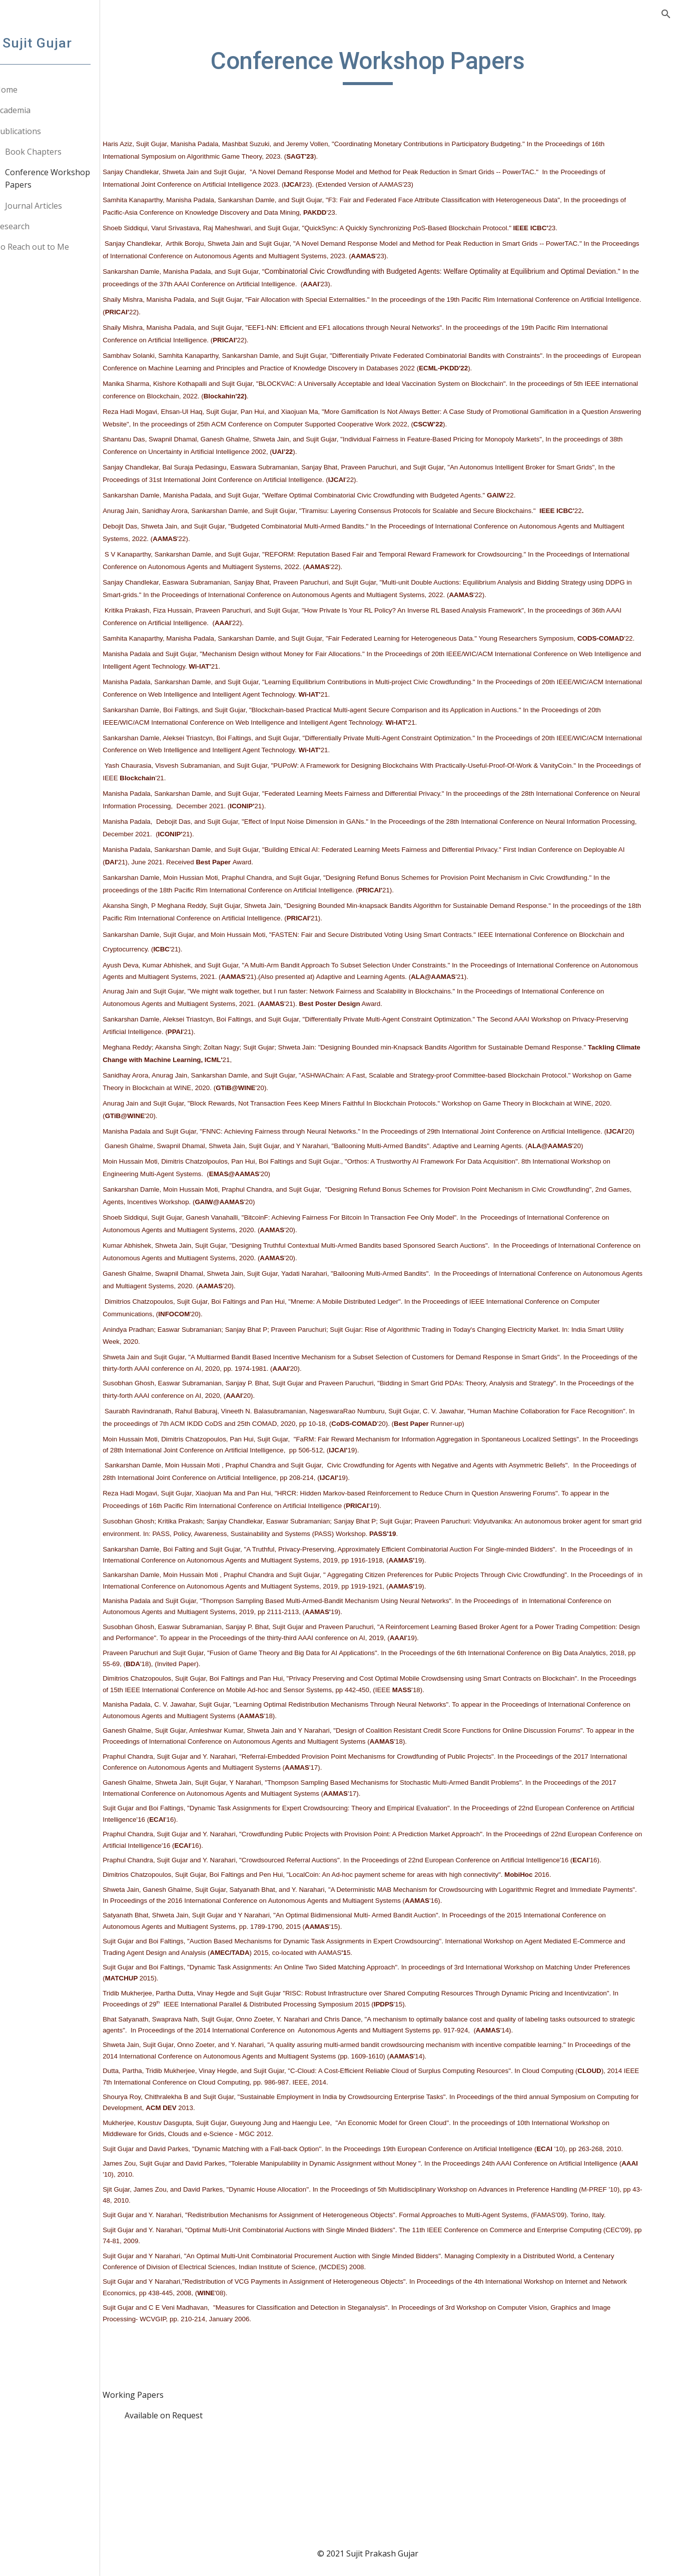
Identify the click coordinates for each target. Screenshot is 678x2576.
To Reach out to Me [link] (57, 246)
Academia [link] (38, 110)
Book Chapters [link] (58, 151)
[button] (666, 14)
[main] (402, 65)
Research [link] (37, 226)
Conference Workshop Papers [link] (72, 178)
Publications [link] (43, 131)
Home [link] (31, 89)
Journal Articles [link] (58, 205)
